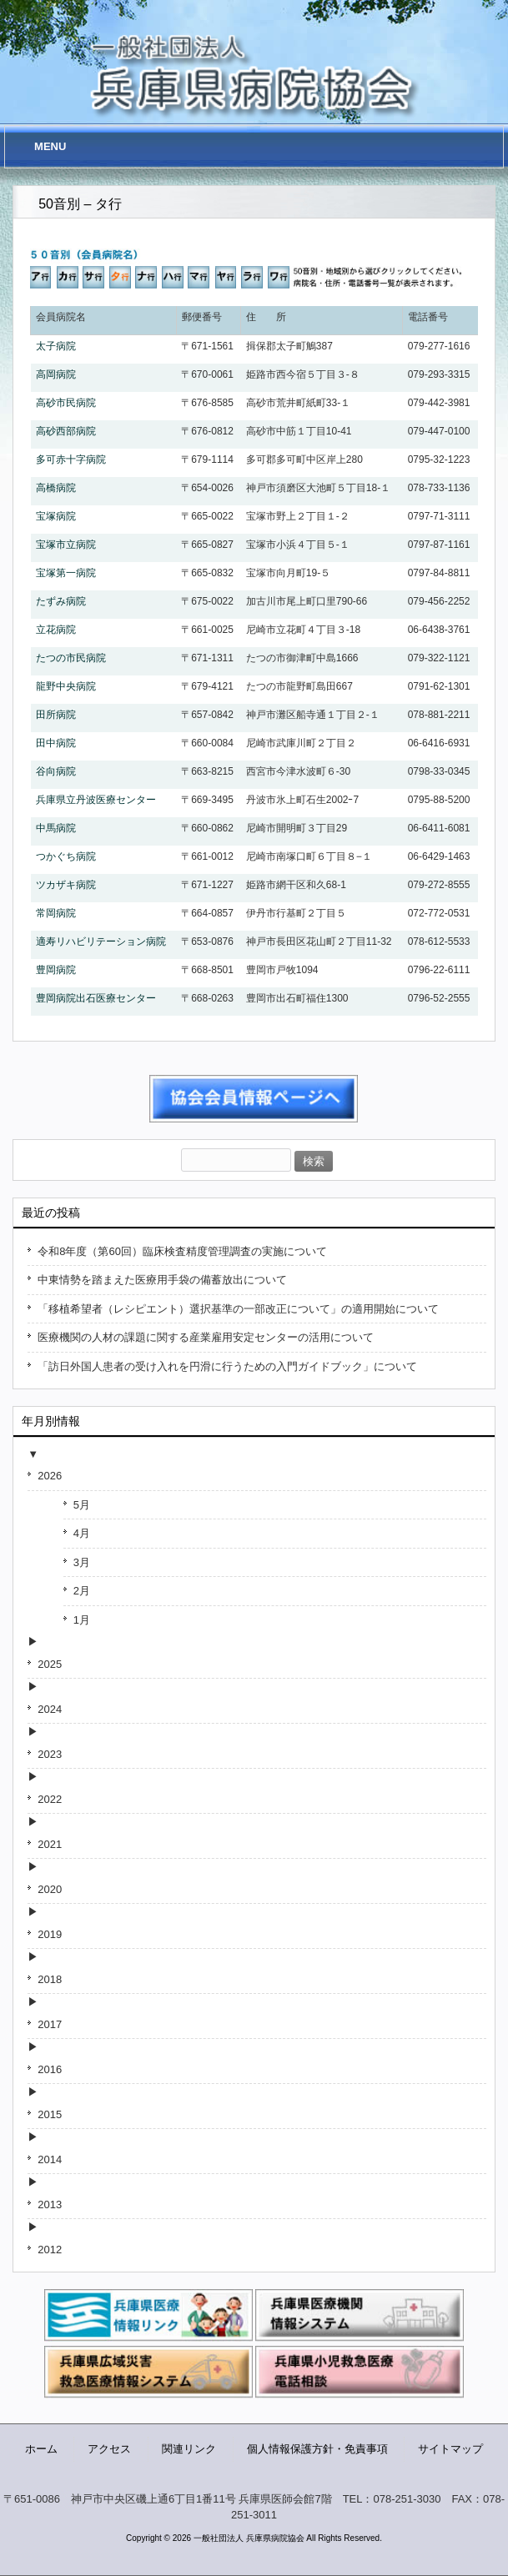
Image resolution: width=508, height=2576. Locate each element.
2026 (50, 1475)
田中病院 (56, 743)
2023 (50, 1754)
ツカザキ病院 (66, 885)
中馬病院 (56, 828)
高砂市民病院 (66, 403)
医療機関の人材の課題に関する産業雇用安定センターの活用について (206, 1337)
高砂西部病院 (66, 431)
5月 (81, 1505)
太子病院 (56, 346)
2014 (50, 2159)
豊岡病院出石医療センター (96, 998)
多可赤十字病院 (71, 459)
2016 (50, 2069)
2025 (50, 1664)
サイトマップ (450, 2449)
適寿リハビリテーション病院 (101, 941)
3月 (81, 1562)
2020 (50, 1889)
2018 (50, 1979)
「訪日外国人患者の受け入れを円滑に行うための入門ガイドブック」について (227, 1366)
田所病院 (56, 715)
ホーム (41, 2449)
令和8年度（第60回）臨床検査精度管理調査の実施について (182, 1251)
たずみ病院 (61, 601)
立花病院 (56, 629)
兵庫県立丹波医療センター (96, 800)
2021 (50, 1844)
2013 (50, 2204)
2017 (50, 2024)
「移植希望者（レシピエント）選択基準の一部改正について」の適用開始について (238, 1309)
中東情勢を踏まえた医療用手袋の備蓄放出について (162, 1279)
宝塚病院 (56, 516)
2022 (50, 1799)
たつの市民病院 (71, 658)
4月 (81, 1533)
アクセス (109, 2449)
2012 (50, 2249)
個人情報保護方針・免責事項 (317, 2449)
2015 (50, 2114)
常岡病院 (56, 913)
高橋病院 (56, 488)
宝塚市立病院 (66, 544)
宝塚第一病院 (66, 573)
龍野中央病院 (66, 686)
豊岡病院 (56, 970)
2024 (50, 1709)
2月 (81, 1590)
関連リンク (189, 2449)
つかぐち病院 (66, 856)
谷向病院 (56, 771)
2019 (50, 1934)
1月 (81, 1620)
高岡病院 (56, 374)
